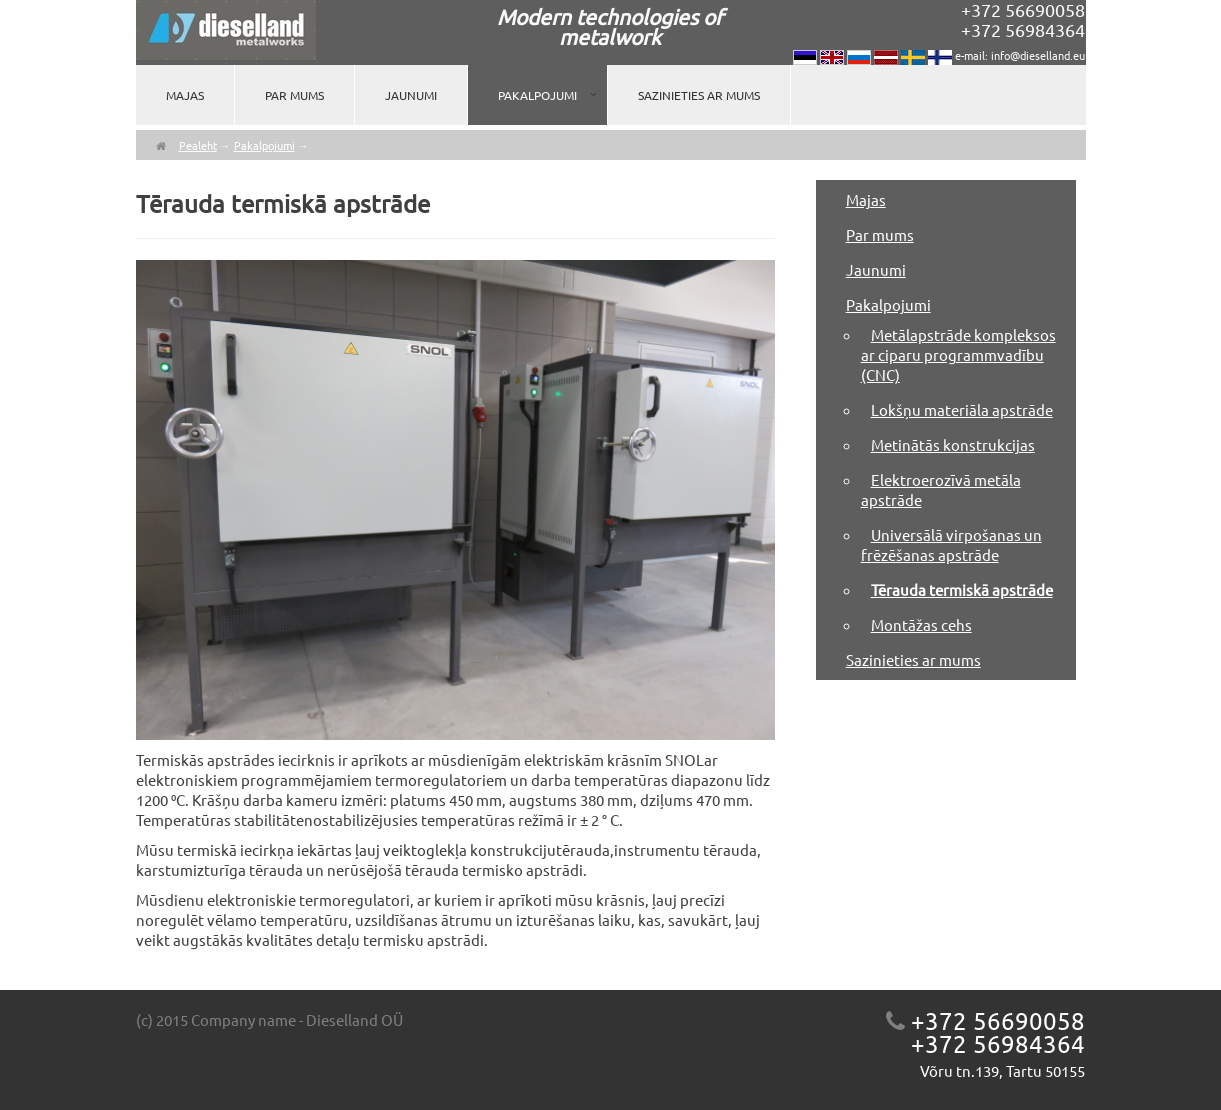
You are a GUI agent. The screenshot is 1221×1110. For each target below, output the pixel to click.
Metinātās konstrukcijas (953, 444)
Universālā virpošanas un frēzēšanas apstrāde (951, 544)
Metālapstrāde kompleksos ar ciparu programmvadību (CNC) (958, 354)
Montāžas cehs (921, 624)
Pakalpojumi (537, 95)
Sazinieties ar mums (699, 95)
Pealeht (198, 145)
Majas (185, 95)
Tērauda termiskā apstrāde (962, 589)
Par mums (294, 95)
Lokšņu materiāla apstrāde (962, 409)
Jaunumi (411, 95)
